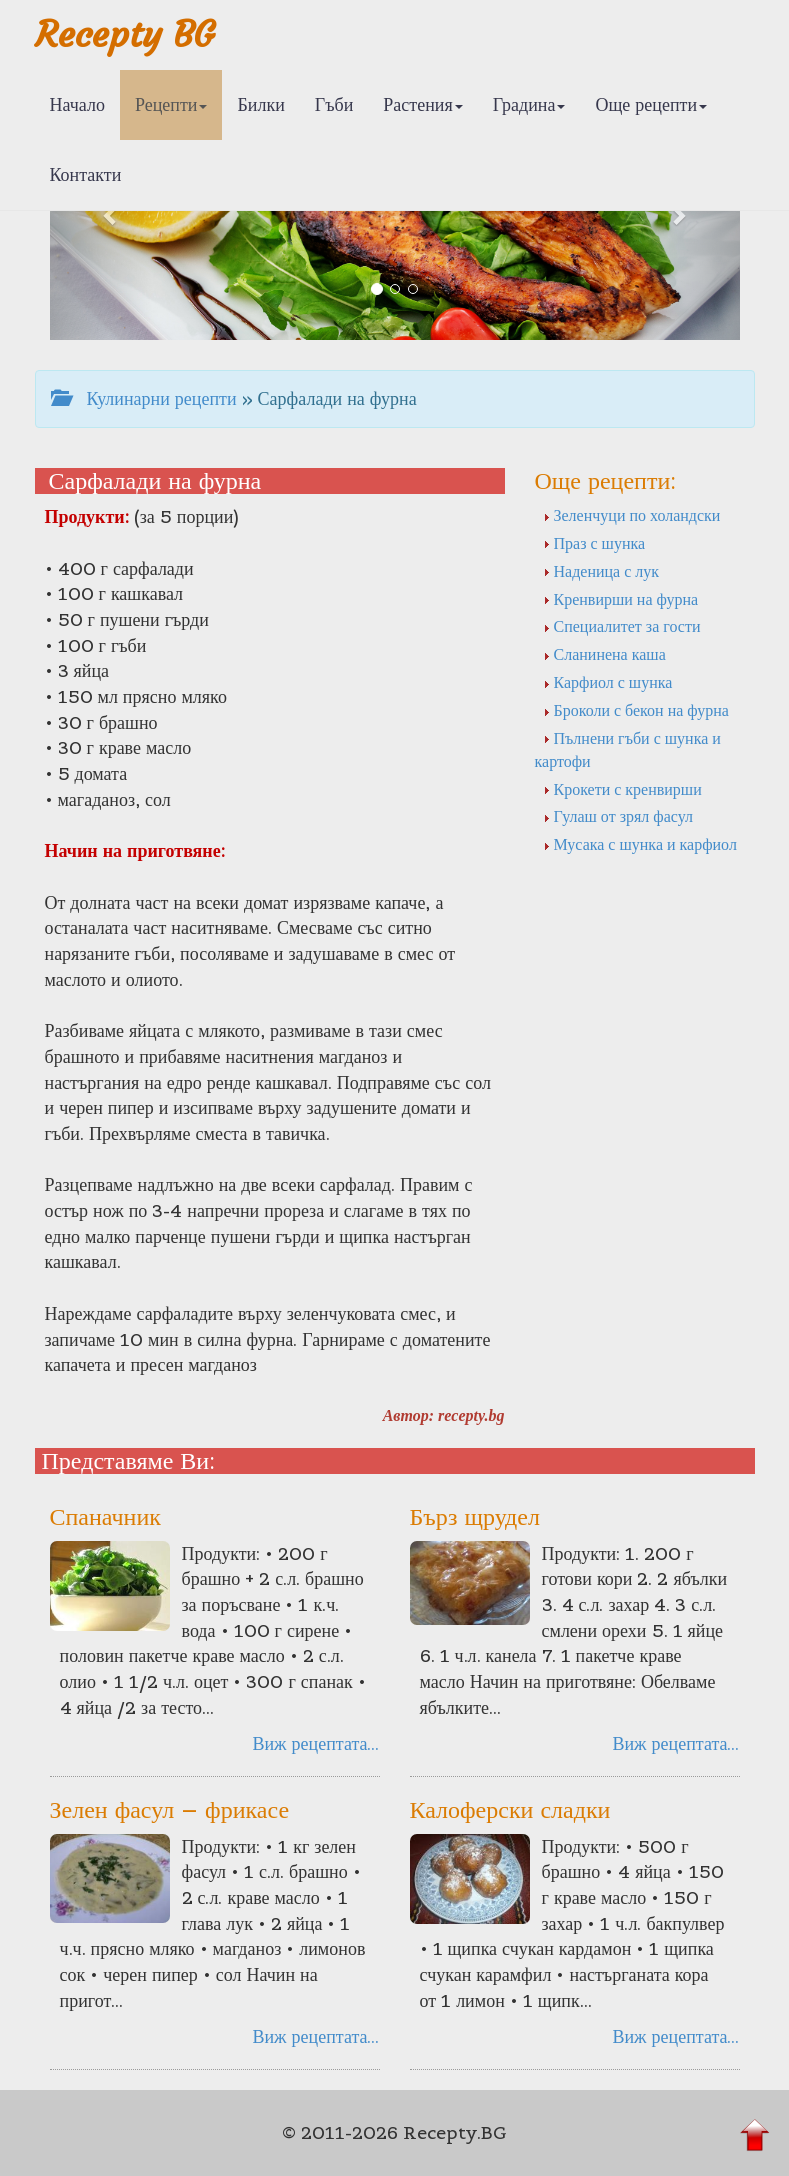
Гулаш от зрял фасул (618, 816)
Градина (529, 104)
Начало (77, 104)
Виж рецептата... (315, 1743)
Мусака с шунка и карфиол (640, 844)
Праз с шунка (594, 543)
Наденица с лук (601, 571)
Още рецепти (651, 104)
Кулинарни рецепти (144, 398)
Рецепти (171, 104)
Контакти (86, 174)
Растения (422, 104)
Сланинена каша (604, 654)
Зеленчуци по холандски (632, 515)
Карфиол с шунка (608, 682)
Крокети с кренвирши (622, 789)
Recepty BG (125, 34)
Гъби (334, 104)
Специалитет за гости (622, 626)
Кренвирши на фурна (621, 599)
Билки (260, 104)
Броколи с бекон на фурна (636, 710)
